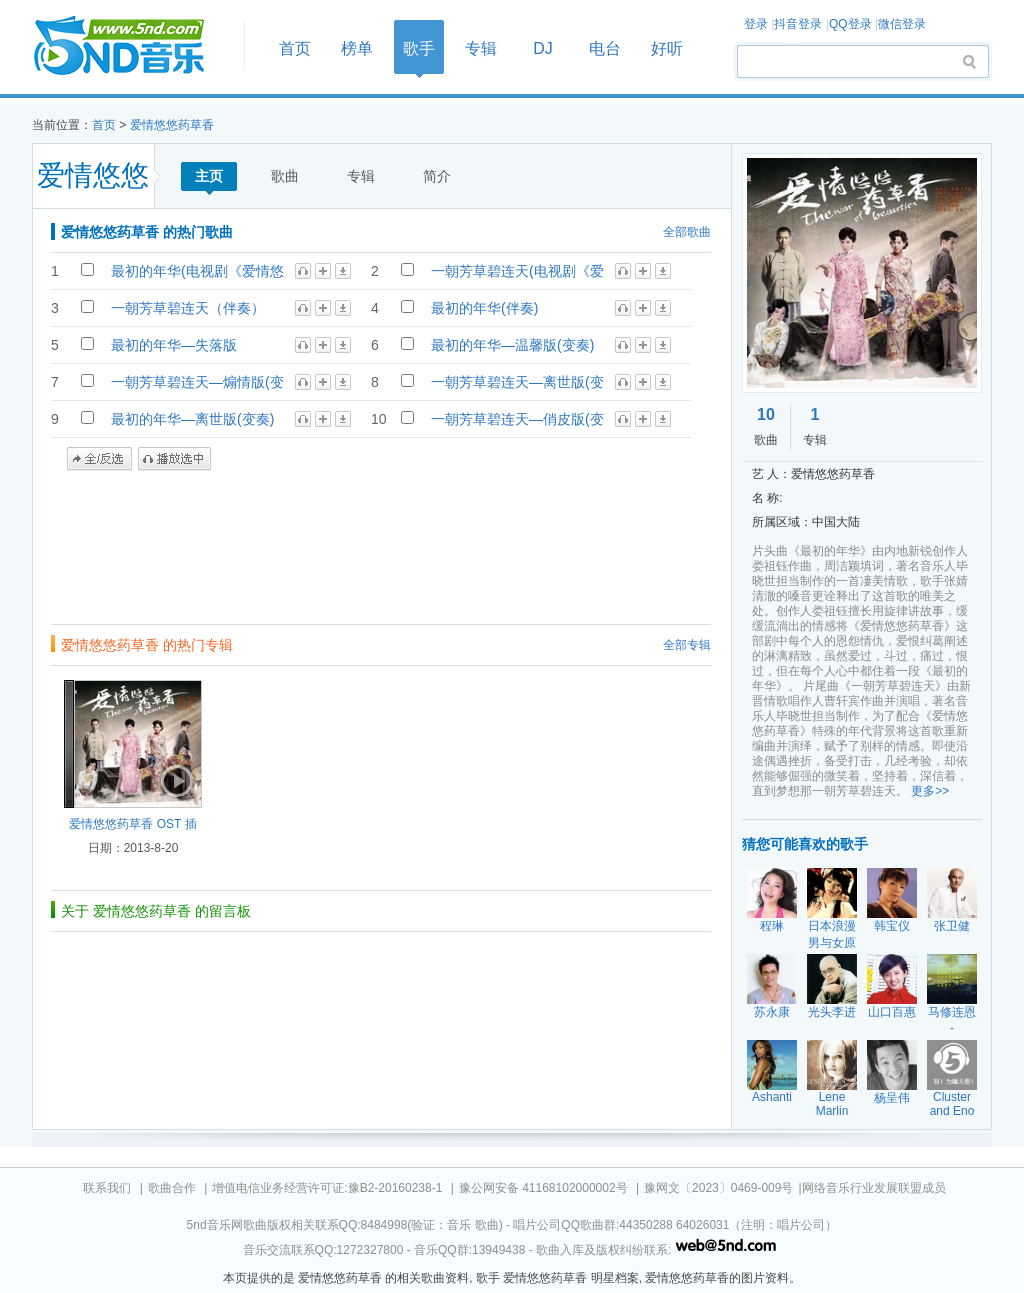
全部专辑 (687, 645)
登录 (756, 24)
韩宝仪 (892, 926)
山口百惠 (892, 1012)
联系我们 (107, 1188)
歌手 (419, 48)
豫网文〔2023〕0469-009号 (718, 1188)
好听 (667, 48)
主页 (209, 176)
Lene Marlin (832, 1104)
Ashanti (772, 1097)
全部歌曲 (687, 232)
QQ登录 (850, 24)
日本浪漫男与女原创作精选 (832, 943)
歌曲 (285, 176)
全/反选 (99, 459)
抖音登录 (798, 24)
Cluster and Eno (952, 1104)
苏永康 (772, 1012)
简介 (437, 176)
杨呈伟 (892, 1098)
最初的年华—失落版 (174, 345)
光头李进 (832, 1012)
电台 (605, 48)
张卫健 (952, 926)
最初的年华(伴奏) (484, 308)
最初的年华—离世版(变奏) (192, 419)
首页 (132, 46)
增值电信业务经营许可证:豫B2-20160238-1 (327, 1188)
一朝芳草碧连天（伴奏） (188, 308)
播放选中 (174, 459)
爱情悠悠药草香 (172, 125)
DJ (543, 48)
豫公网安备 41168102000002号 (543, 1188)
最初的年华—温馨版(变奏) (512, 345)
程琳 (772, 926)
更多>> (930, 791)
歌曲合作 (172, 1188)
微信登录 (902, 24)
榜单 (357, 48)
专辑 (481, 48)
